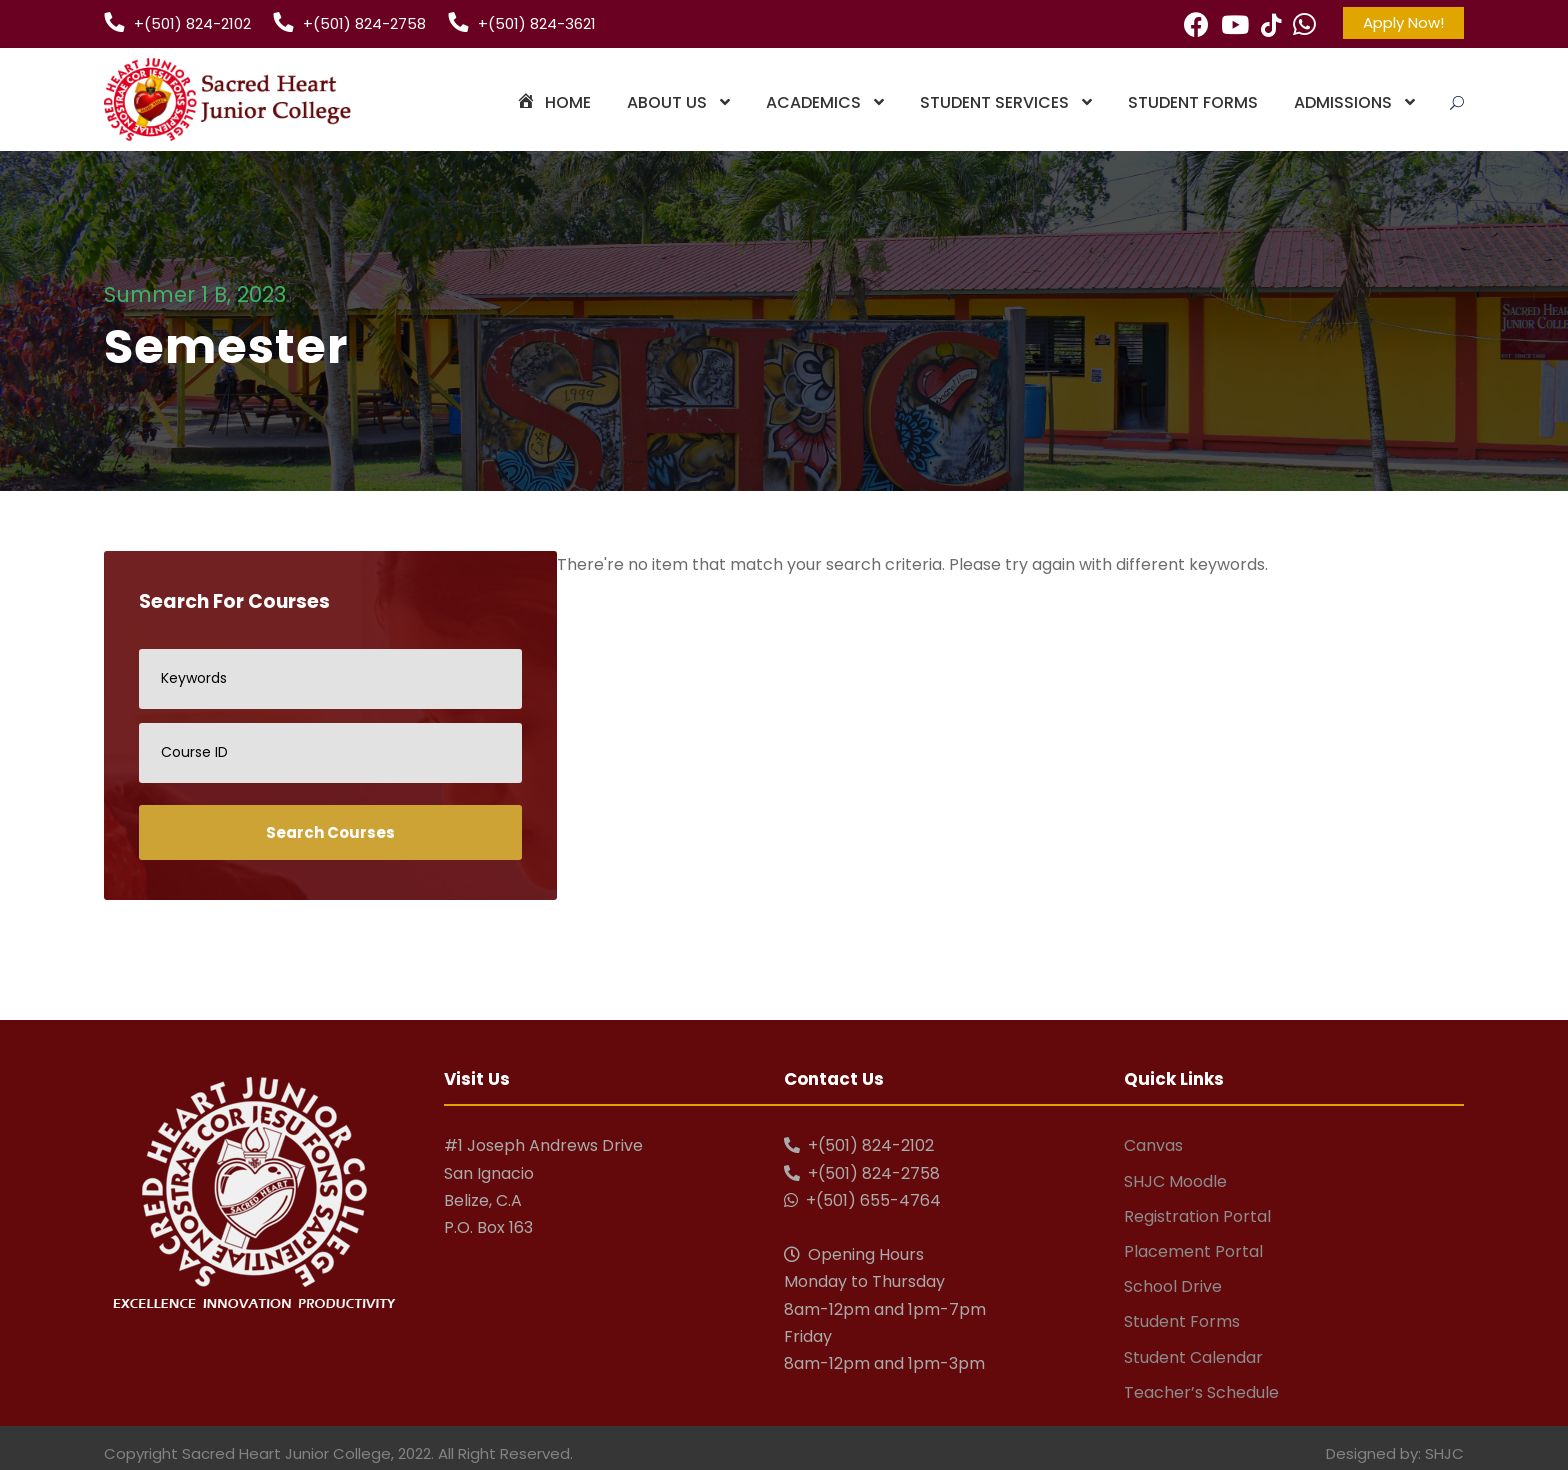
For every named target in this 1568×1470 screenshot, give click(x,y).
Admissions (1343, 102)
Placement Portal (1193, 1251)
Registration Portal (1197, 1216)
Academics (813, 102)
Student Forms (1193, 102)
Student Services (994, 102)
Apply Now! (1403, 22)
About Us (667, 102)
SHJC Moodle (1175, 1181)
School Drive (1173, 1286)
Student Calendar (1193, 1357)
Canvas (1153, 1145)
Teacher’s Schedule (1201, 1392)
